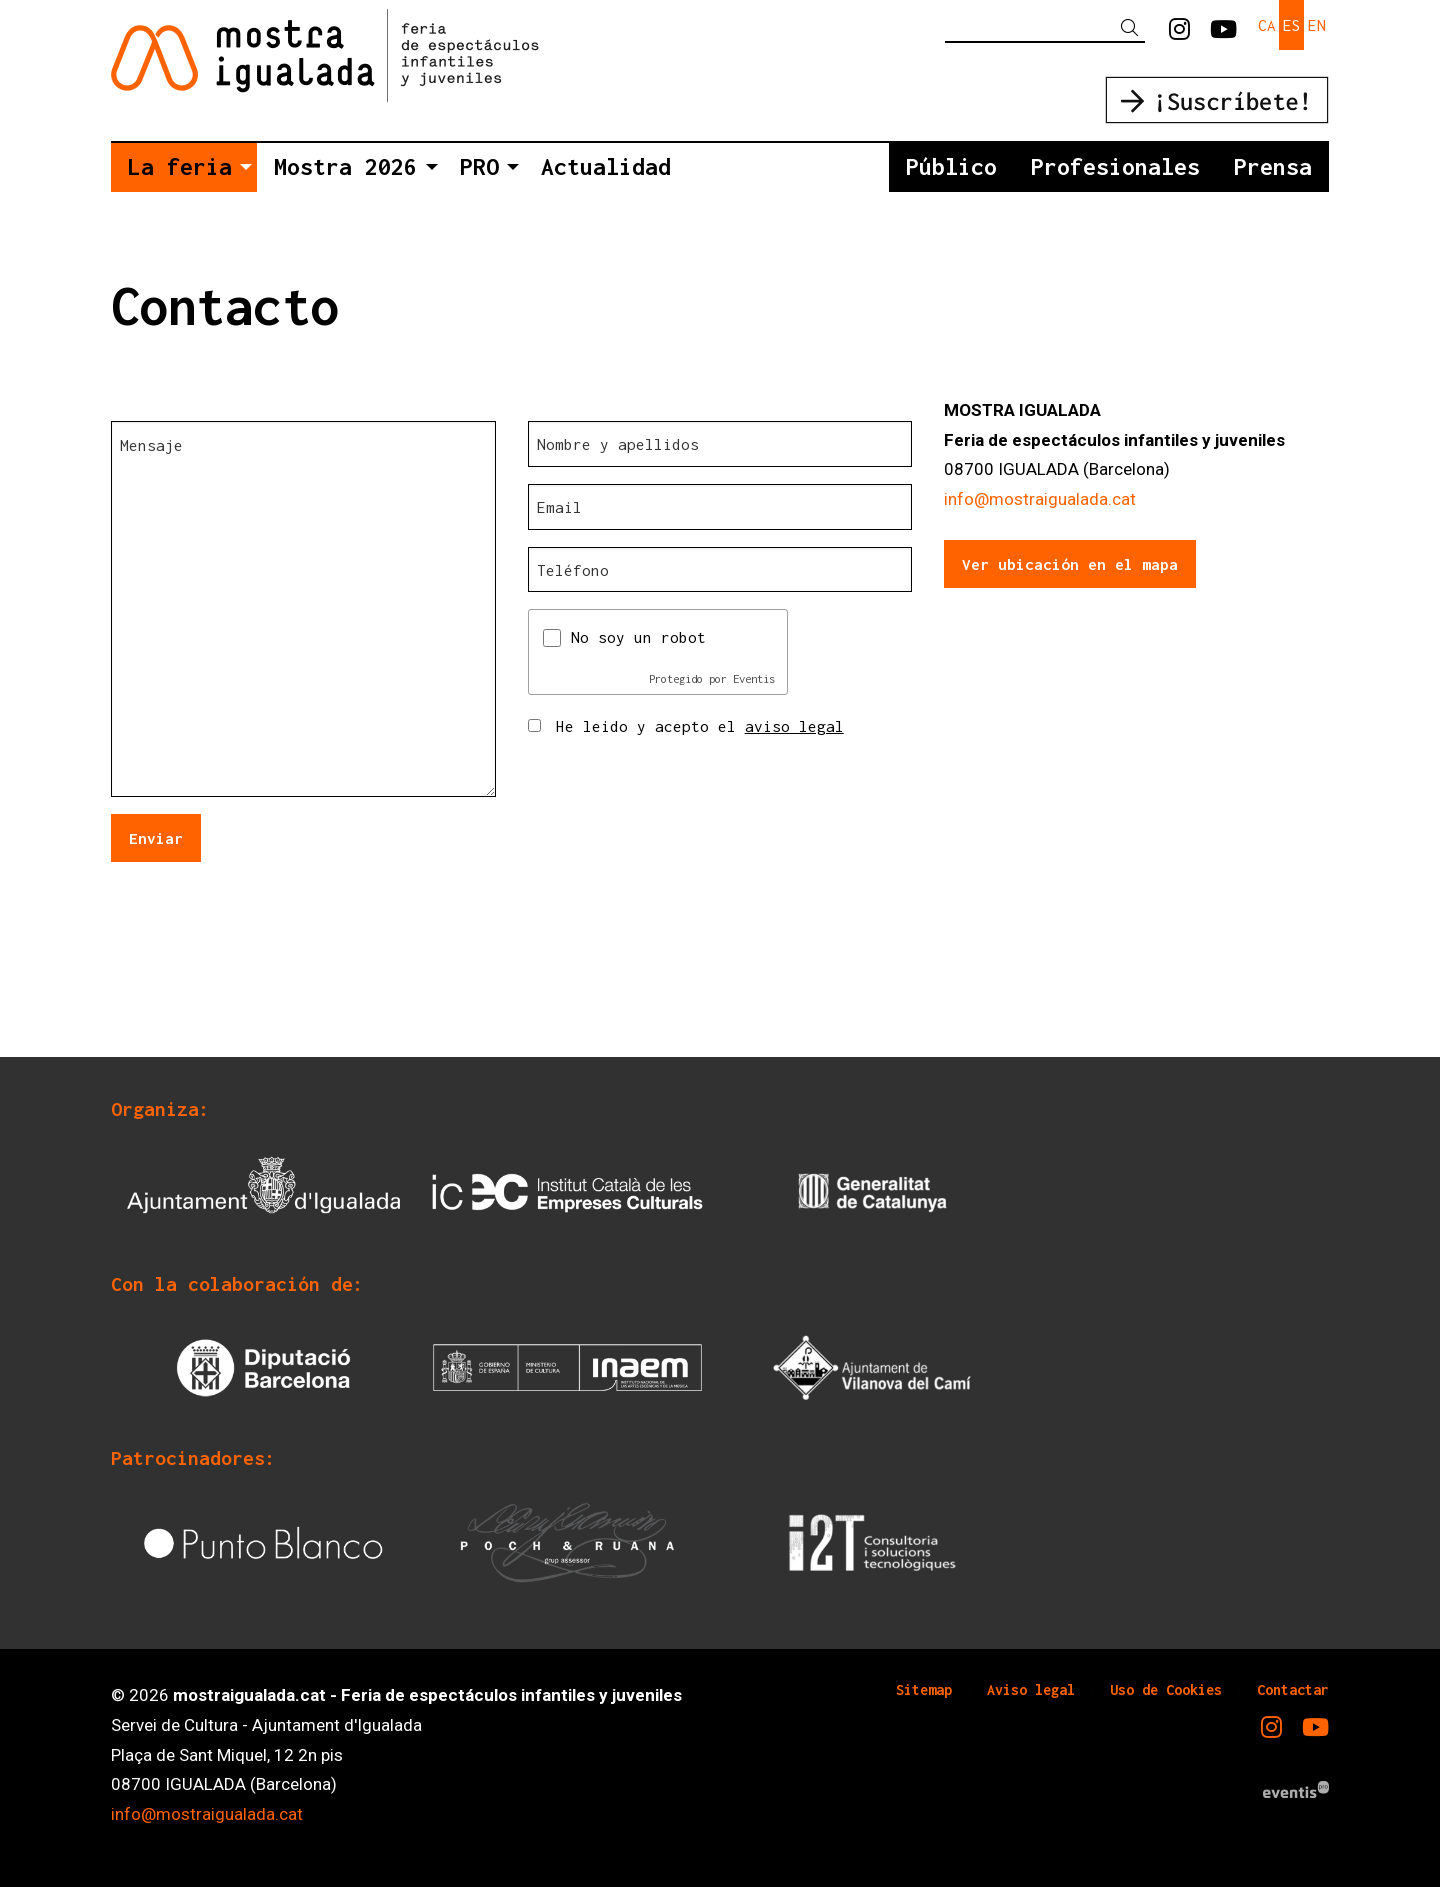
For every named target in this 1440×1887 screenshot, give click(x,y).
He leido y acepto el (700, 726)
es (1292, 25)
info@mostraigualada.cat (1040, 499)
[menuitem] (1179, 30)
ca (1267, 25)
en (1317, 25)
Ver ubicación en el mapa (1070, 564)
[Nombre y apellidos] (720, 444)
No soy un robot (638, 637)
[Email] (720, 507)
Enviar (156, 838)
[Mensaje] (303, 609)
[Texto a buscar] (1045, 28)
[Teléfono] (720, 570)
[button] (1133, 28)
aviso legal (794, 726)
